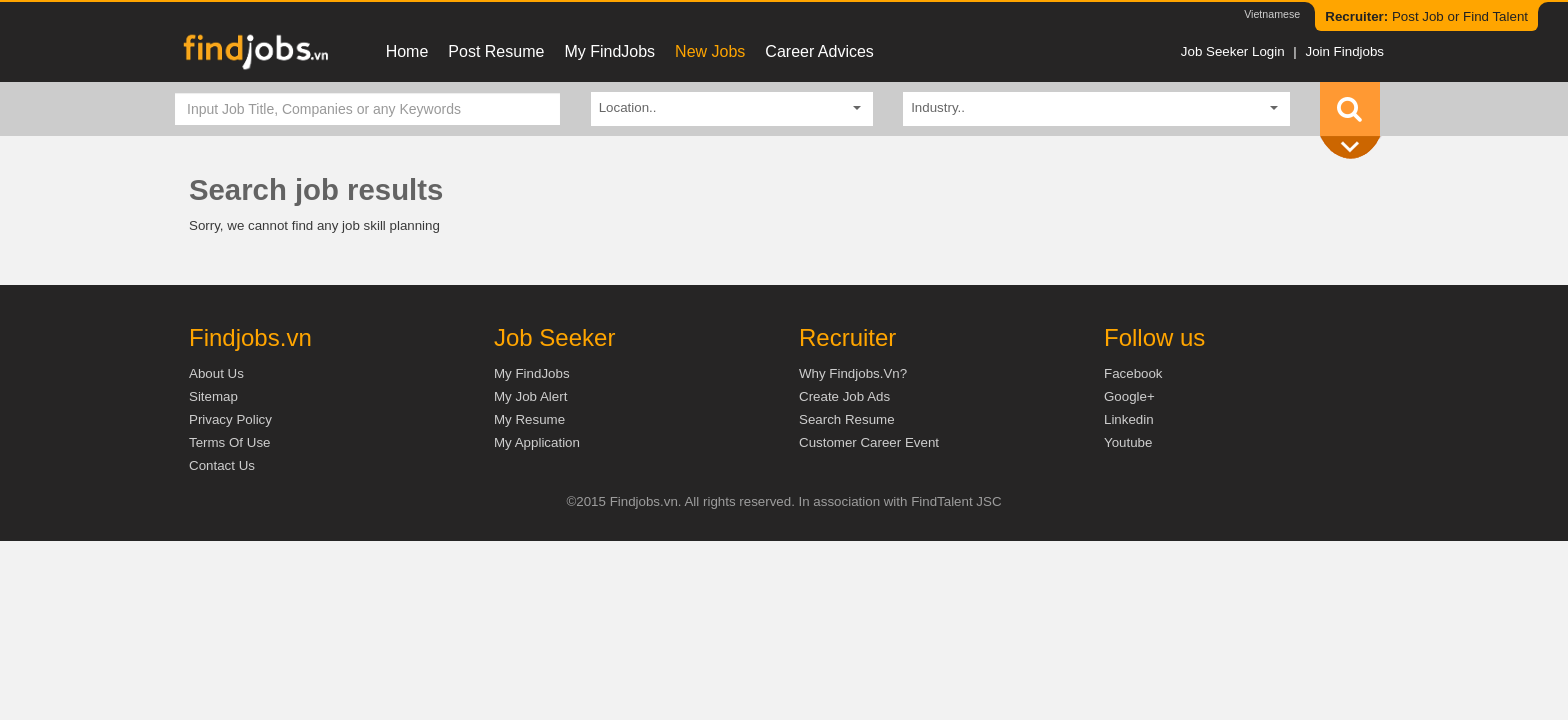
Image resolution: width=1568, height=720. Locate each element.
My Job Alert (530, 396)
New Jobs (710, 51)
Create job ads (844, 396)
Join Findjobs (1344, 51)
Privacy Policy (230, 419)
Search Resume (847, 419)
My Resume (529, 419)
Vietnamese (1272, 14)
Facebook (1133, 373)
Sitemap (213, 396)
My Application (537, 442)
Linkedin (1129, 419)
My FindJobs (609, 51)
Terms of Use (229, 442)
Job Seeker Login (1233, 51)
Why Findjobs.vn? (853, 373)
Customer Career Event (869, 442)
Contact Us (222, 465)
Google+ (1129, 396)
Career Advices (819, 51)
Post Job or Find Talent (1426, 16)
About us (216, 373)
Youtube (1128, 442)
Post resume (496, 51)
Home (407, 51)
